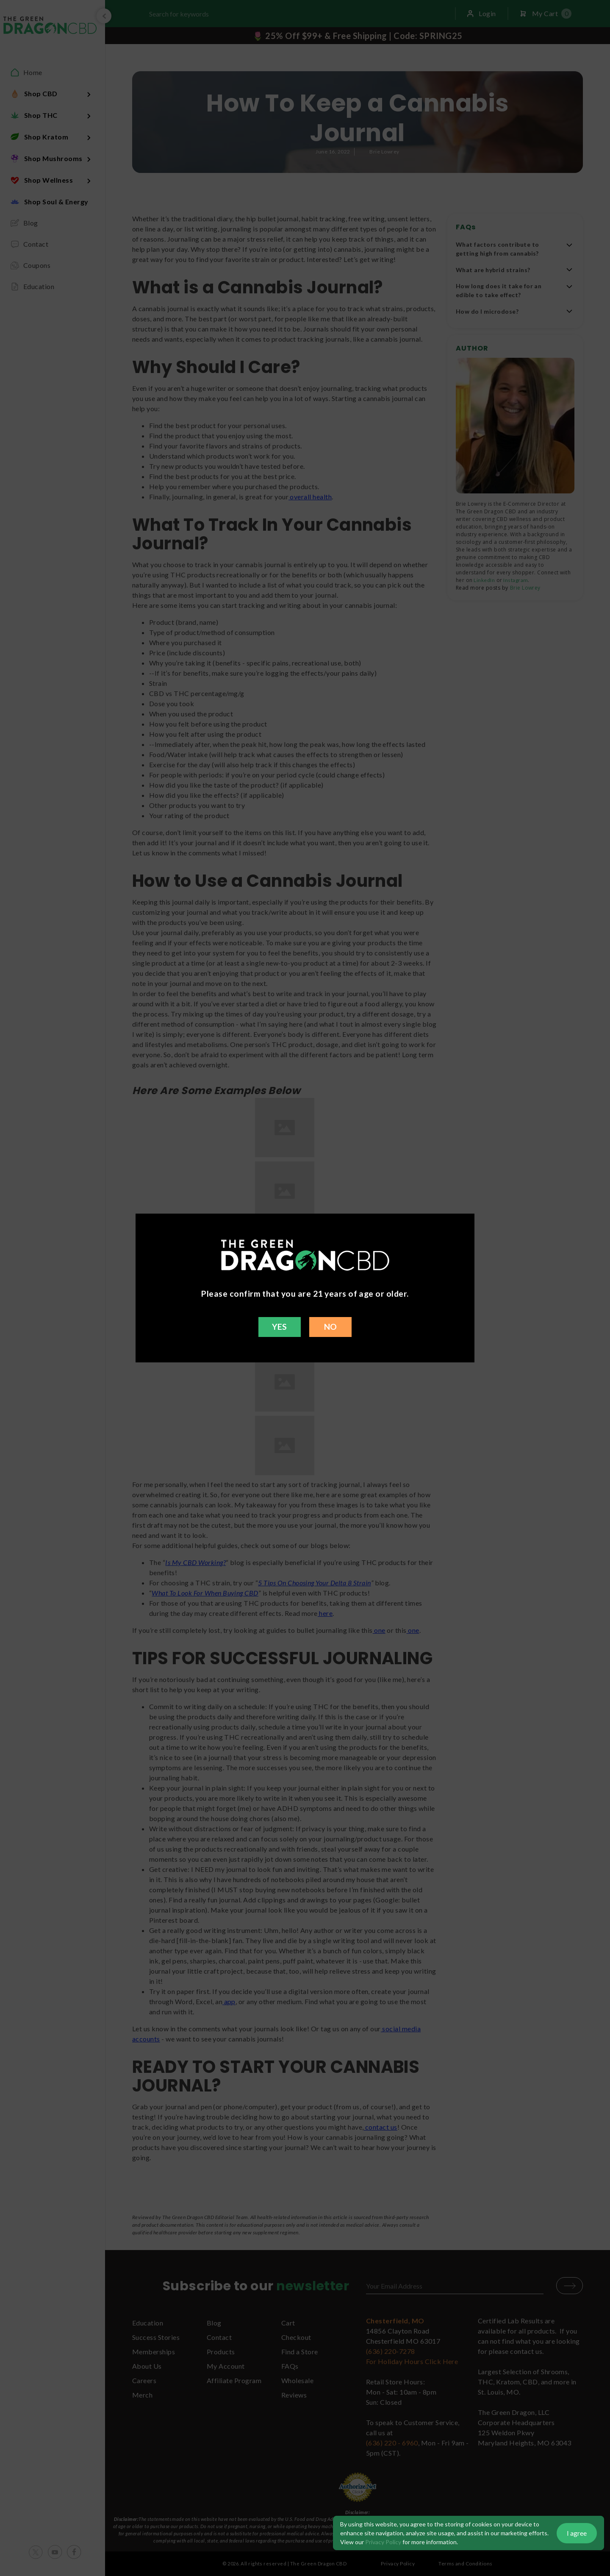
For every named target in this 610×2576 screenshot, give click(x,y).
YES (279, 1326)
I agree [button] (577, 2533)
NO (330, 1326)
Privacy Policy (383, 2541)
